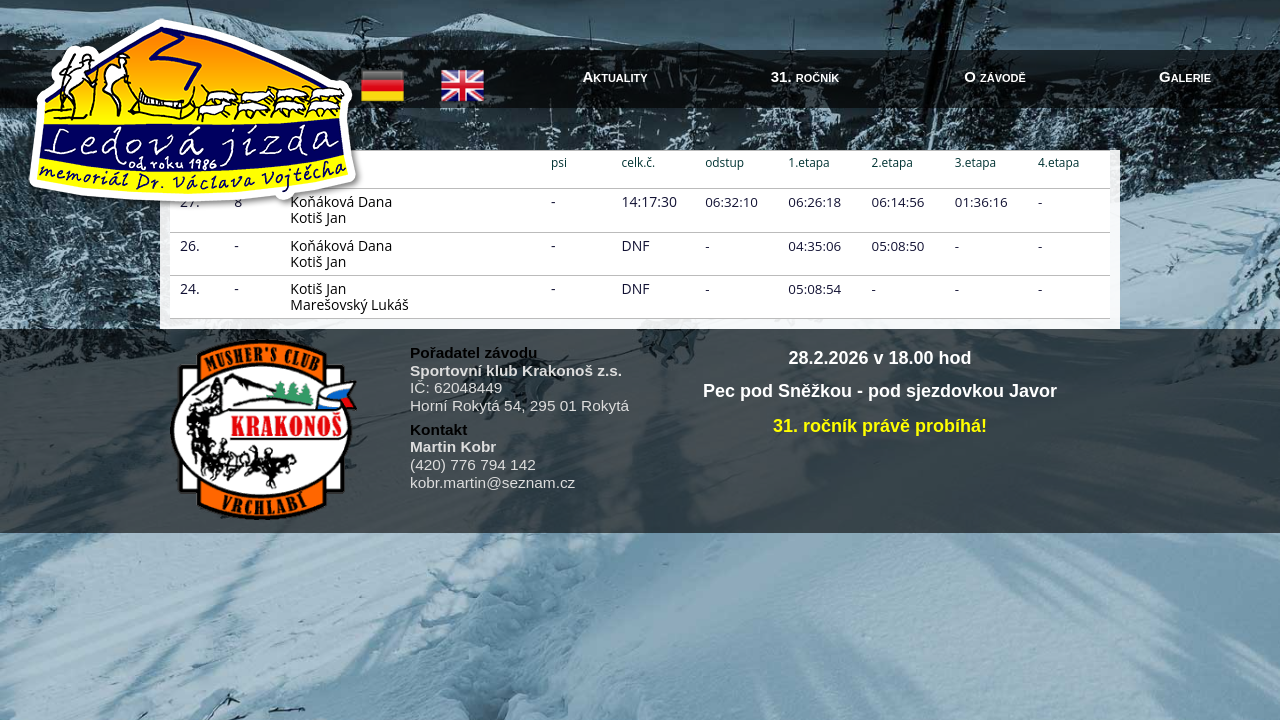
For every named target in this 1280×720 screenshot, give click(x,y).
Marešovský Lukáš (349, 304)
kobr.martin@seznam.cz (492, 482)
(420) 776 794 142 (473, 464)
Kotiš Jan (318, 217)
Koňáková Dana (341, 245)
